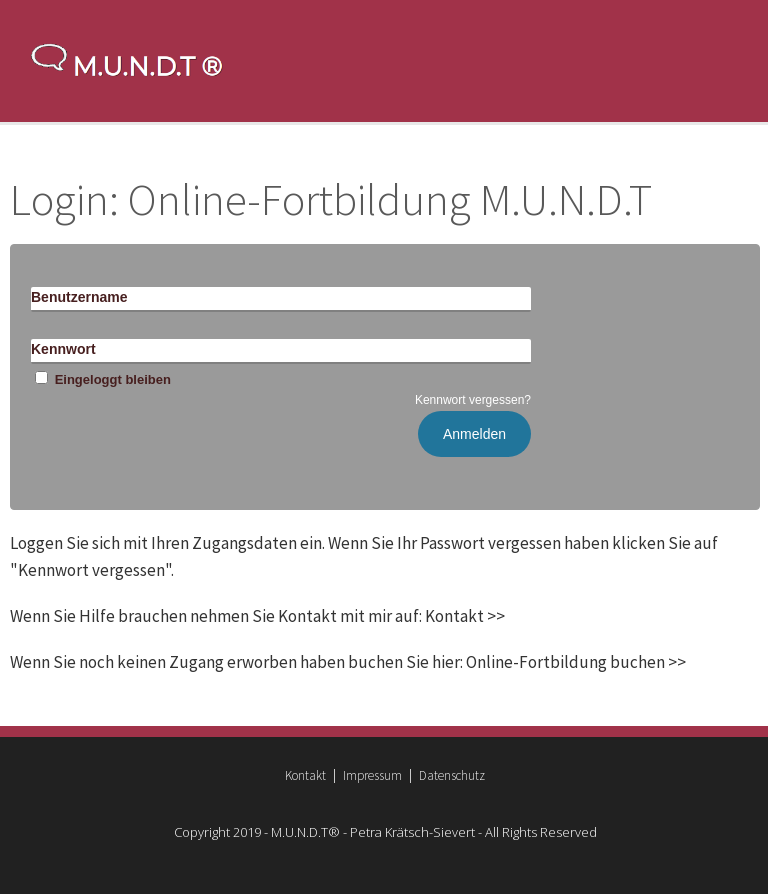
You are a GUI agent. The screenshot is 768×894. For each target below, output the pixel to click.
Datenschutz (452, 775)
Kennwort (63, 349)
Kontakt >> (465, 616)
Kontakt (305, 775)
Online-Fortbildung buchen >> (576, 662)
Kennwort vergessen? (473, 400)
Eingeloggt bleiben (101, 379)
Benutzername (79, 297)
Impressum (372, 775)
